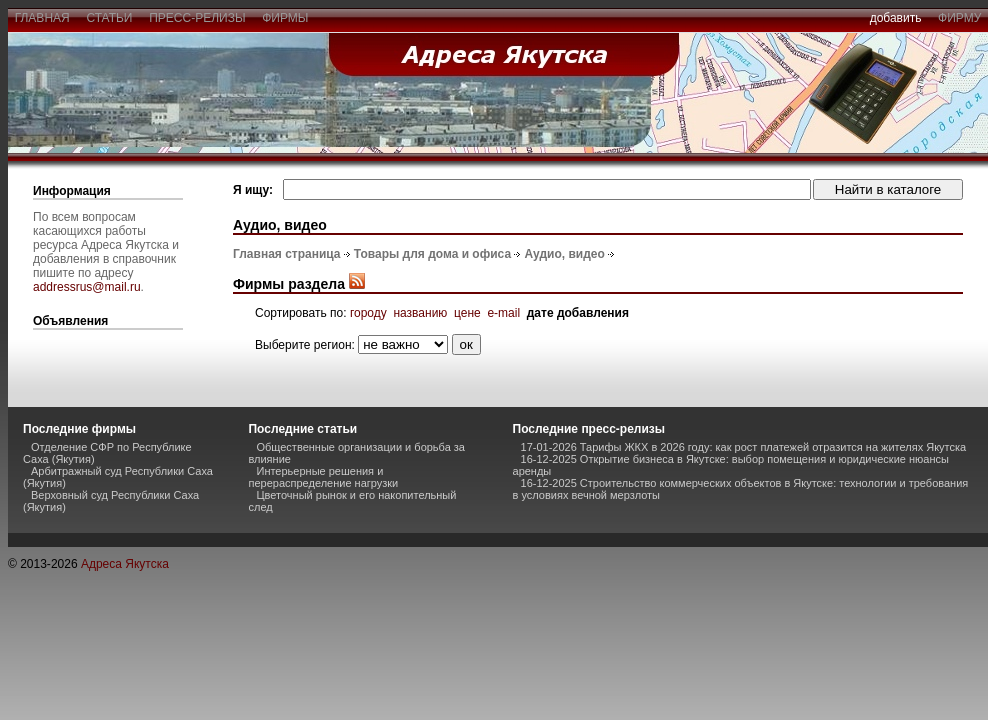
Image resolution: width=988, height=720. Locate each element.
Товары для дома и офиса (432, 254)
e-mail (503, 313)
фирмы (286, 18)
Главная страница (287, 254)
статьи (109, 18)
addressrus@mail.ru (87, 287)
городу (368, 313)
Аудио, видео (564, 254)
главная (42, 18)
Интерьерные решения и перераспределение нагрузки (323, 477)
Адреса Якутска (125, 564)
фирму (959, 18)
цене (467, 313)
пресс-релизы (198, 18)
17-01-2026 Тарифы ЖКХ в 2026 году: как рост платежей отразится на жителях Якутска (744, 447)
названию (420, 313)
